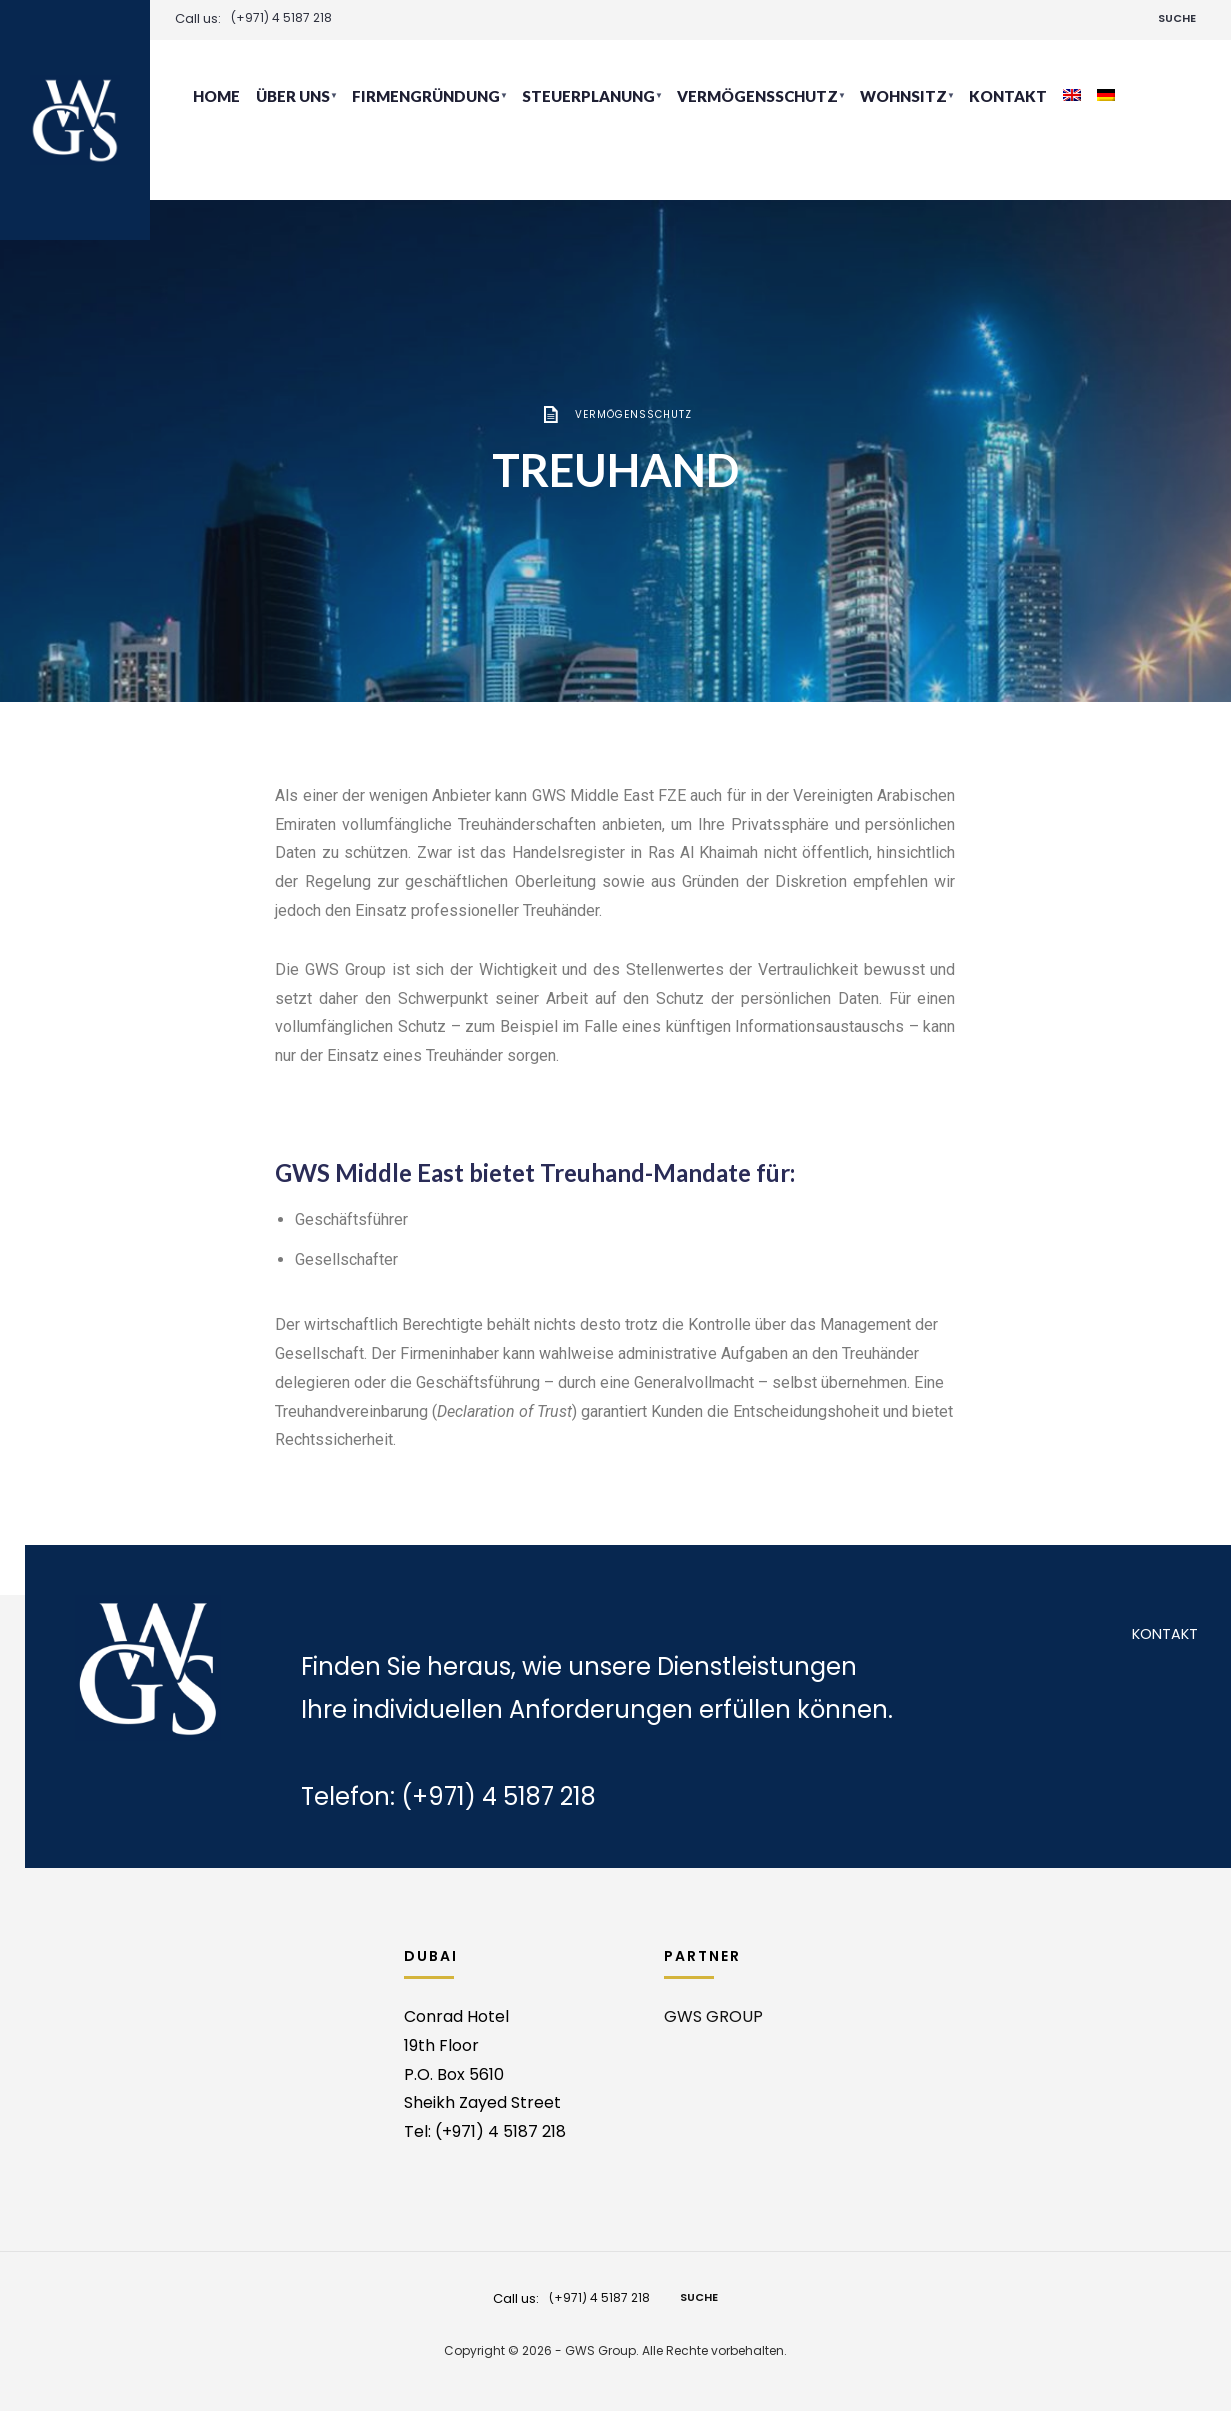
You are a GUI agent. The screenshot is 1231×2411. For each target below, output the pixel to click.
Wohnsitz (903, 96)
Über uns (293, 96)
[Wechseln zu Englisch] (1072, 95)
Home (216, 96)
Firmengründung (426, 96)
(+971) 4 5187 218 (281, 18)
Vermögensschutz (757, 96)
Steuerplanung (588, 96)
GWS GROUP (713, 2016)
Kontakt (1008, 96)
